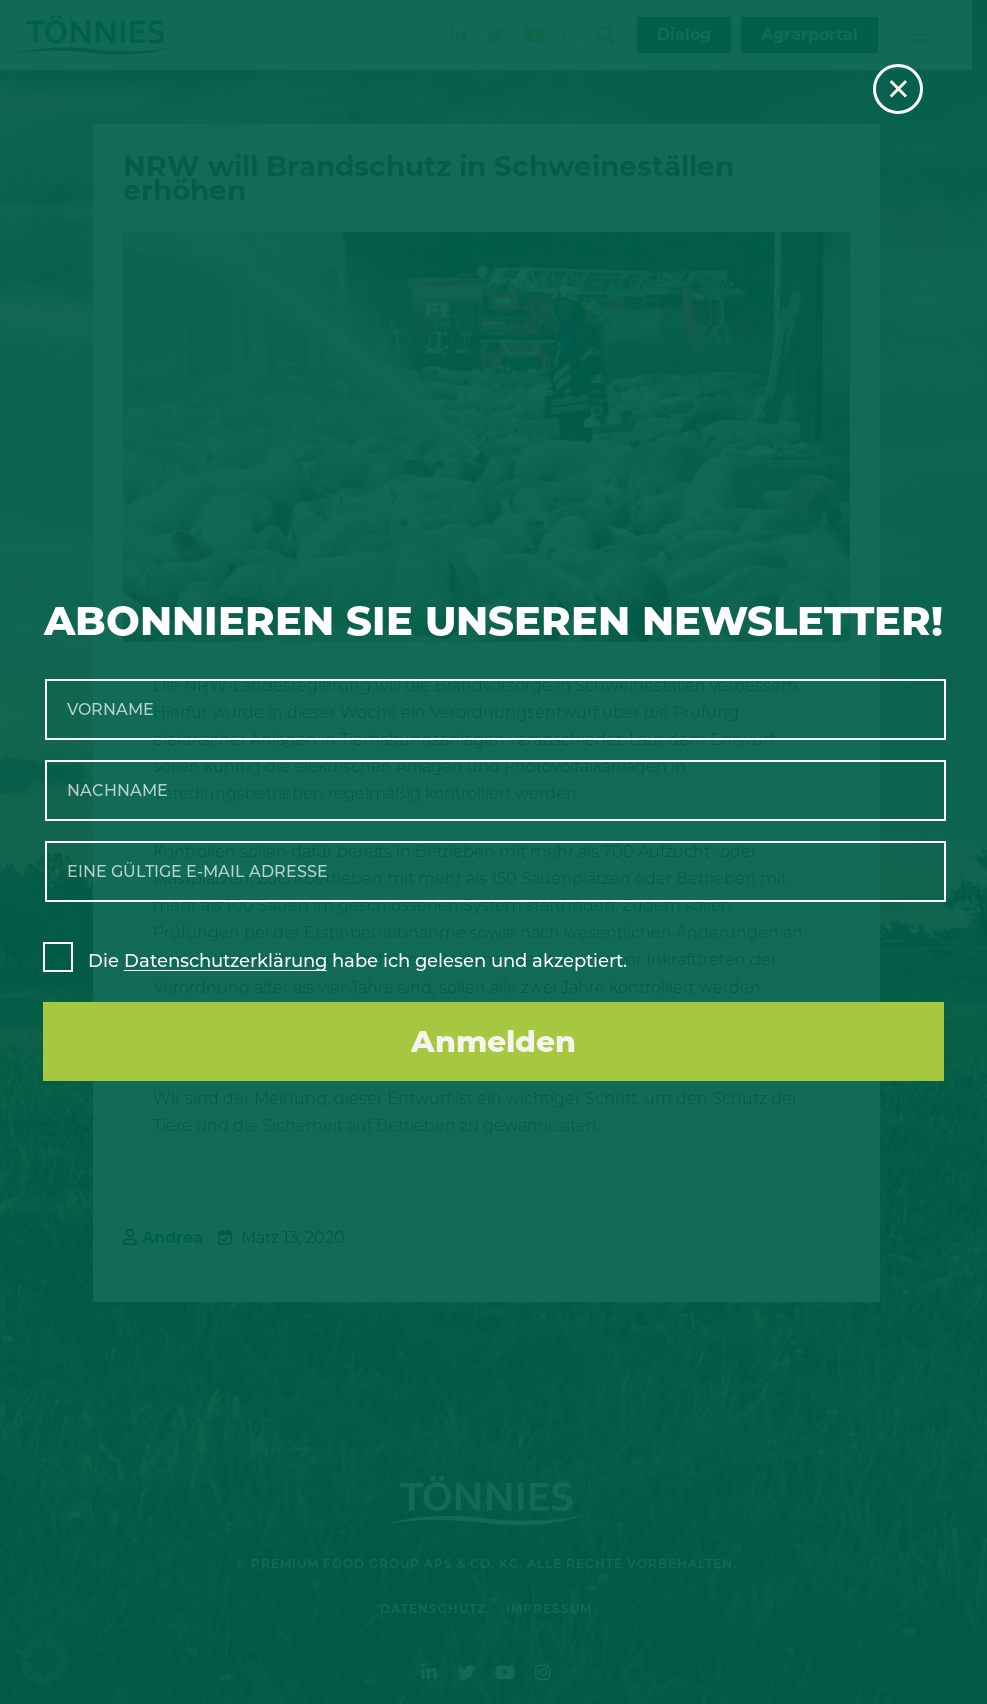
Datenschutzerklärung (225, 961)
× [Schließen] (898, 89)
